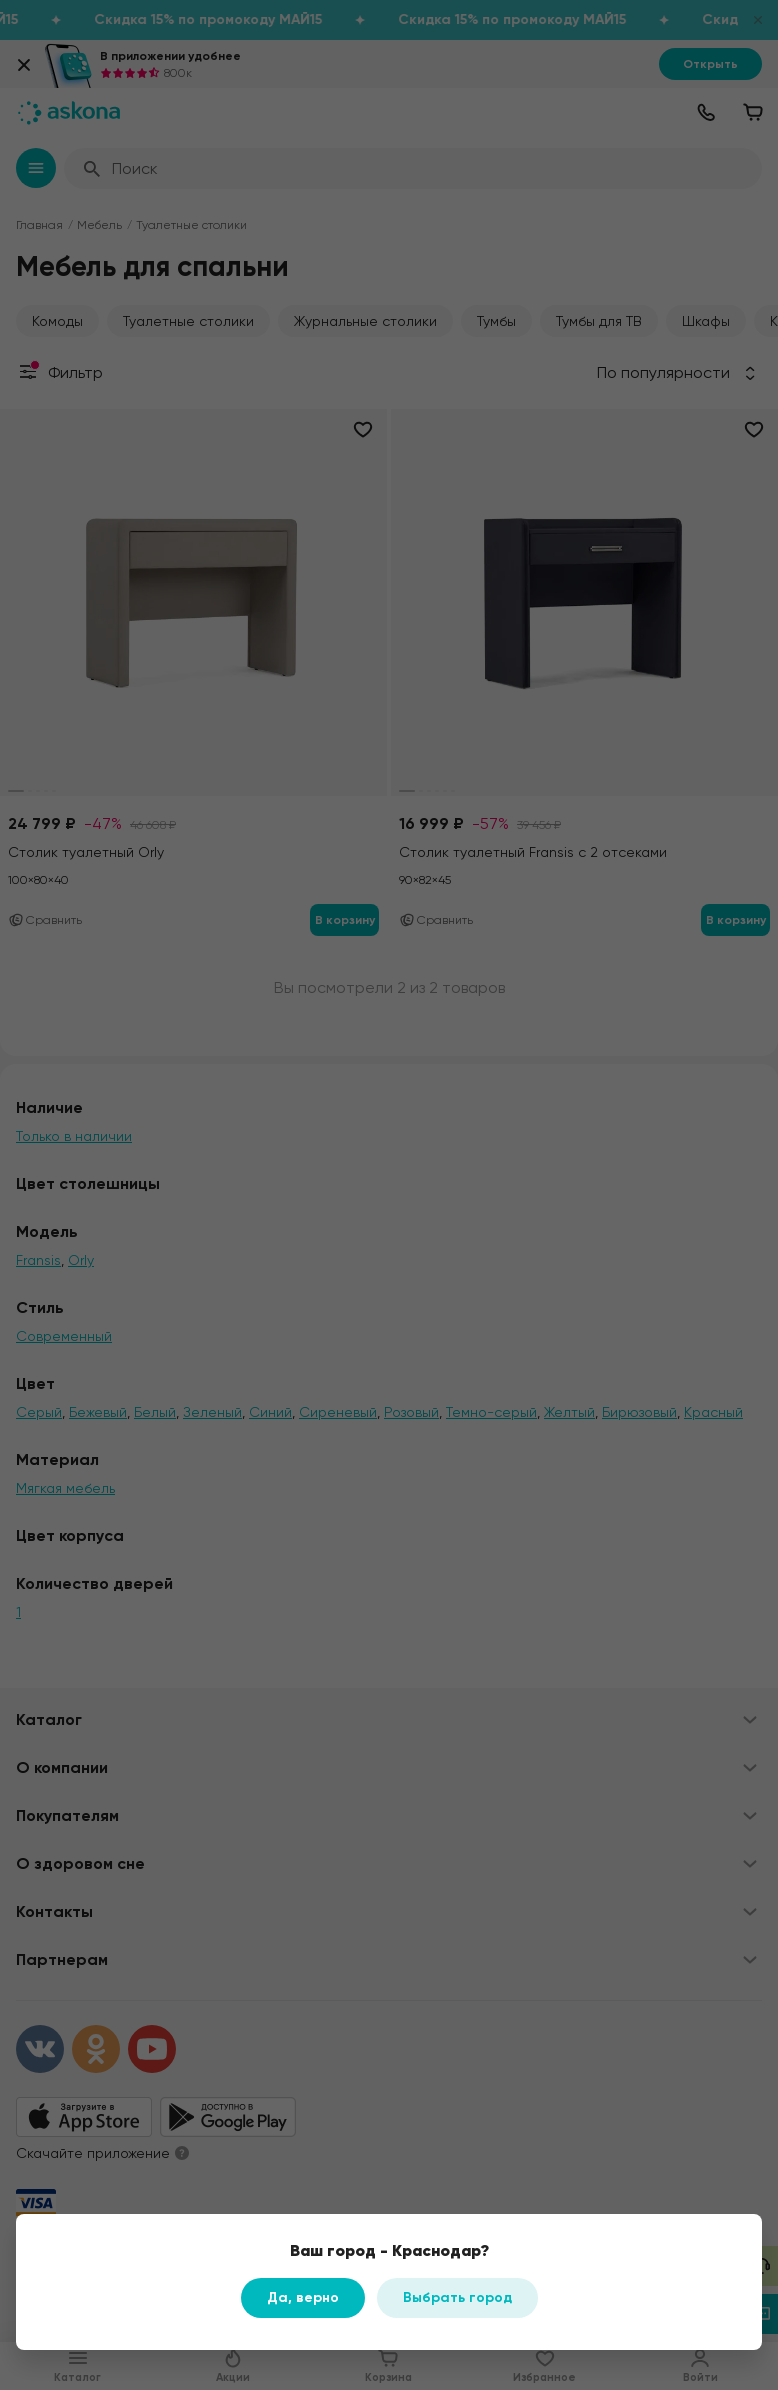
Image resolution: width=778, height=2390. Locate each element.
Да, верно (303, 2297)
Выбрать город (457, 2297)
